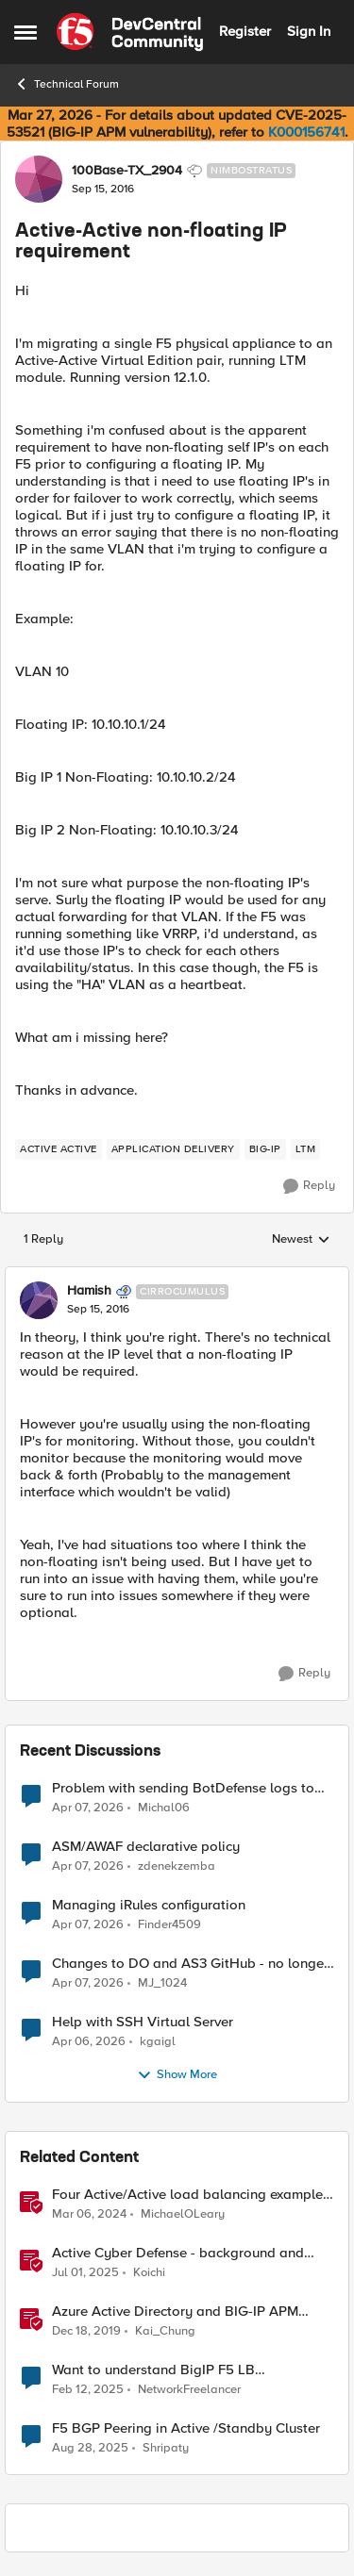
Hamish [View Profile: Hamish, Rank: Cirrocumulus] (89, 1290)
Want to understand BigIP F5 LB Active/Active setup (153, 2370)
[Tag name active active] (58, 1149)
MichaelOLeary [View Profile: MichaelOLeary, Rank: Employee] (183, 2213)
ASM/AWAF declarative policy (146, 1847)
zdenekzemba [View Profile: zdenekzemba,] (176, 1865)
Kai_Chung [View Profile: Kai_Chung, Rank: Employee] (165, 2330)
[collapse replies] (177, 1275)
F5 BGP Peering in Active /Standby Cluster (186, 2428)
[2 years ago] (89, 2213)
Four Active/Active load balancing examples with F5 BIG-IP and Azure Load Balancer (190, 2195)
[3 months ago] (88, 1807)
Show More (177, 2075)
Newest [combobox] (301, 1239)
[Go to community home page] (130, 32)
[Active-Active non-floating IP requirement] (98, 1309)
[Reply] (309, 1186)
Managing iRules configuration (148, 1905)
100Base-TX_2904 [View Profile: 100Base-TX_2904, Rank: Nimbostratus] (127, 170)
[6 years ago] (86, 2330)
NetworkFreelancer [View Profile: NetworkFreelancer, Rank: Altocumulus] (189, 2389)
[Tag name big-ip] (265, 1149)
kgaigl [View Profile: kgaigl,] (158, 2041)
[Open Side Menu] (25, 32)
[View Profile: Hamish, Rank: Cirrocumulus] (39, 1300)
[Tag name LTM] (306, 1149)
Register (245, 31)
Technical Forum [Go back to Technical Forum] (66, 83)
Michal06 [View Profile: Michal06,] (164, 1807)
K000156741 (306, 132)
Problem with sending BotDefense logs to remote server (183, 1788)
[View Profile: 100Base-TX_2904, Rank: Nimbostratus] (38, 179)
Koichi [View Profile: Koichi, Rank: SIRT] (149, 2272)
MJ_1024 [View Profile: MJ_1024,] (162, 1982)
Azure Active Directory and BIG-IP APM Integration (175, 2312)
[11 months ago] (90, 2448)
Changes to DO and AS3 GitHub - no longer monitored (190, 1964)
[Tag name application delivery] (173, 1149)
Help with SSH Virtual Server (142, 2022)
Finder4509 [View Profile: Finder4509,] (169, 1924)
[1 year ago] (85, 2272)
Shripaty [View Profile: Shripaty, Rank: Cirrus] (166, 2448)
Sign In (308, 31)
